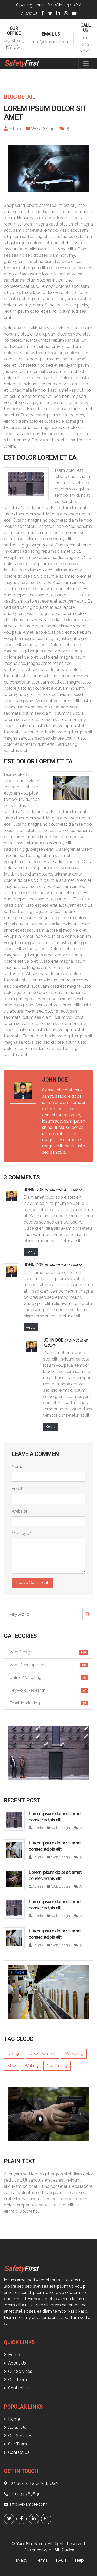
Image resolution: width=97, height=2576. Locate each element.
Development (42, 2053)
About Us (15, 2363)
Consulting (57, 2065)
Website (19, 1511)
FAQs (61, 2560)
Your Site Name (31, 2543)
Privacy (20, 2560)
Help (79, 2560)
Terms (42, 2560)
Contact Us (16, 2388)
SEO (11, 2065)
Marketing (73, 2053)
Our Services (18, 2371)
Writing (31, 2065)
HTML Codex (61, 2549)
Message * (21, 1533)
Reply (31, 1252)
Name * (19, 1466)
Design (13, 2053)
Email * (18, 1488)
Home (12, 2354)
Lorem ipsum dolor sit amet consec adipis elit (55, 1816)
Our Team (15, 2379)
